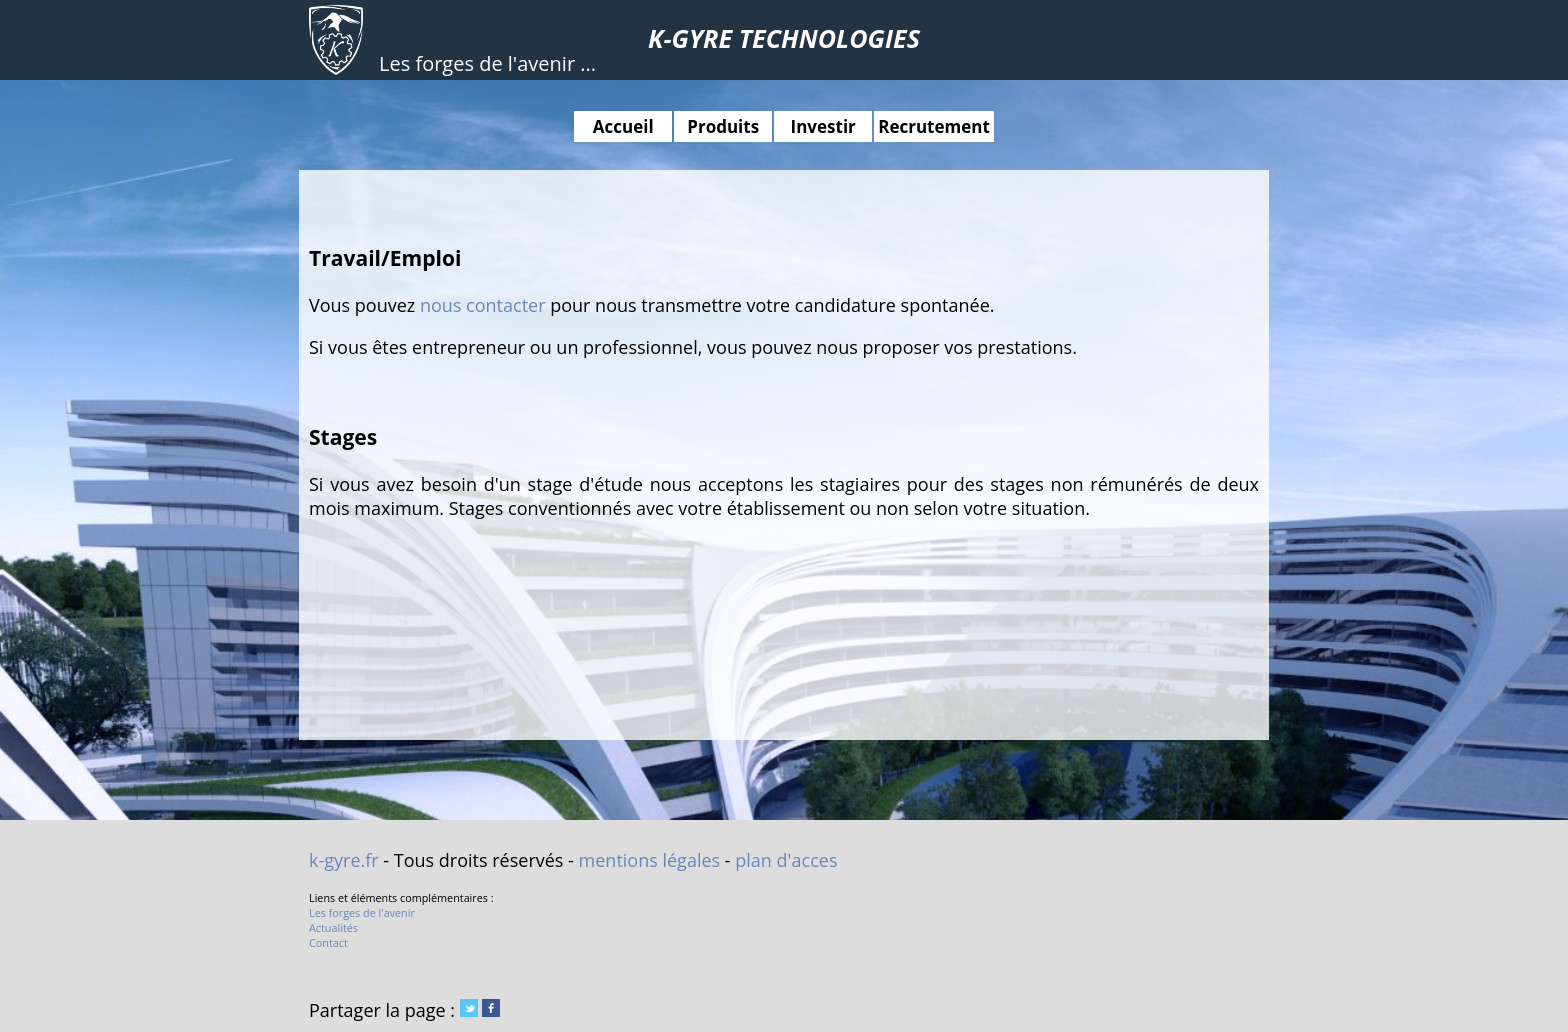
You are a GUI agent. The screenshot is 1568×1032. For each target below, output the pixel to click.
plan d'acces (786, 860)
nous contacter (483, 305)
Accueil (623, 126)
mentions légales (650, 860)
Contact (328, 942)
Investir (823, 126)
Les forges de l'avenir (362, 912)
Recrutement (934, 126)
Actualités (333, 927)
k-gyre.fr (344, 860)
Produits (723, 126)
